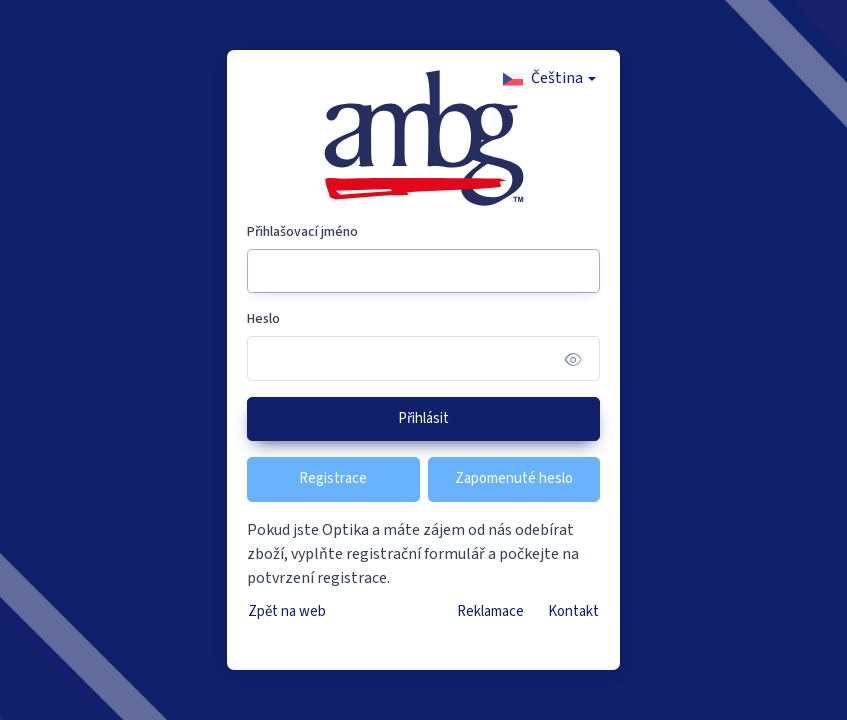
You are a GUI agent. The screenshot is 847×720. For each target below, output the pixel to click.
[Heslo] (424, 358)
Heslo (263, 319)
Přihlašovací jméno (302, 232)
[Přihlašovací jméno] (424, 271)
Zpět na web (287, 611)
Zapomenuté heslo (514, 478)
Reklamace (490, 611)
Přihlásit (423, 418)
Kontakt (573, 611)
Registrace (333, 478)
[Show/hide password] (573, 358)
